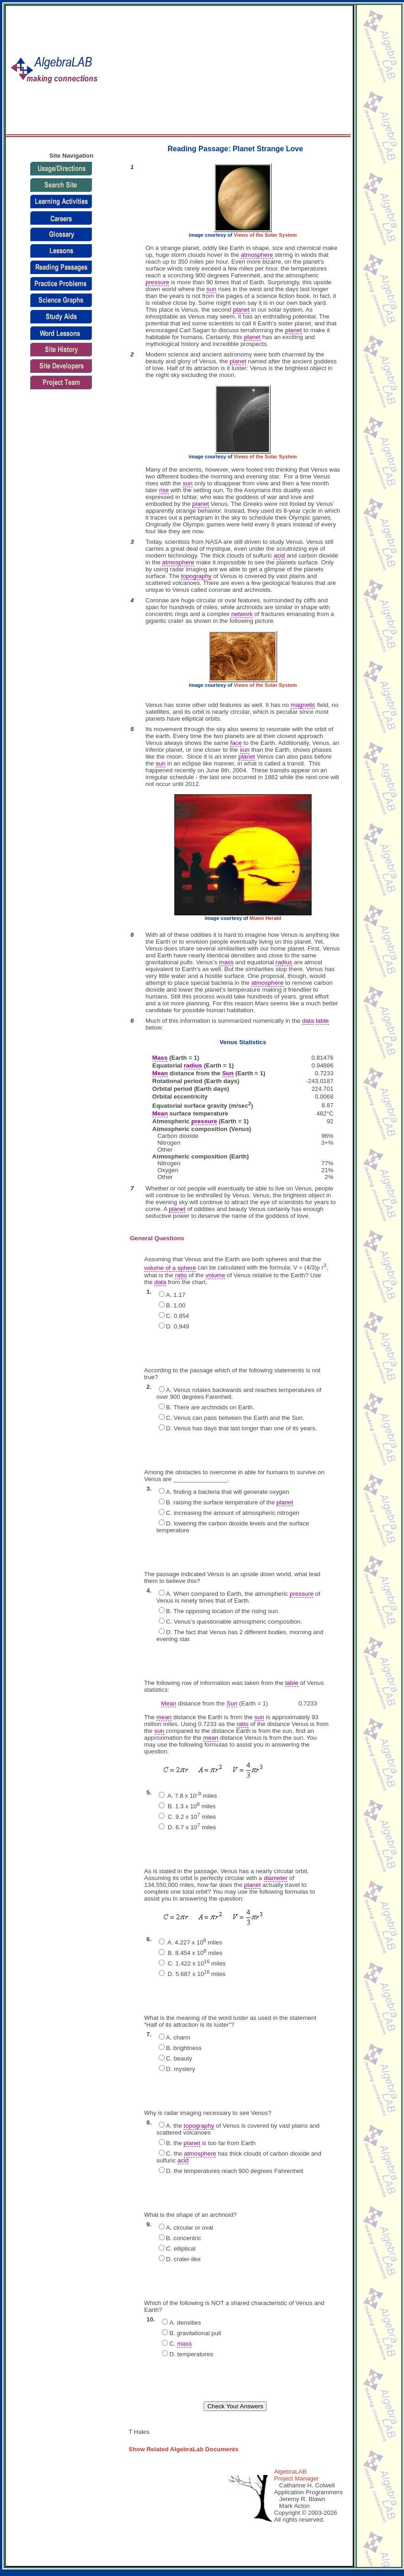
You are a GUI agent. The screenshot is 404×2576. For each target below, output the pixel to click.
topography (196, 576)
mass (226, 962)
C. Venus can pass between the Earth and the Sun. (235, 1417)
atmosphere (257, 254)
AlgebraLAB (290, 2471)
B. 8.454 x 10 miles (194, 1952)
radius (283, 962)
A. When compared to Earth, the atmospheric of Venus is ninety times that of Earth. (238, 1597)
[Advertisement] (253, 70)
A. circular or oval (189, 2227)
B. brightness (184, 2048)
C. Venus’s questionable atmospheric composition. (234, 1621)
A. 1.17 (175, 1294)
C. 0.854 (177, 1315)
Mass (159, 1057)
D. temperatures (191, 2354)
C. (180, 2344)
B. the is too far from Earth (211, 2143)
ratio (181, 1275)
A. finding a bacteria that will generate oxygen (227, 1491)
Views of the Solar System (265, 235)
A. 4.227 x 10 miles (194, 1942)
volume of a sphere (170, 1267)
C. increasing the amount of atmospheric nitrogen (232, 1512)
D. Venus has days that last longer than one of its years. (241, 1428)
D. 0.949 (177, 1326)
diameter (275, 1878)
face (236, 742)
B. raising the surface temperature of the (229, 1502)
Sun (227, 1073)
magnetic (303, 704)
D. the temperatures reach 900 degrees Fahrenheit (234, 2170)
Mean (160, 1073)
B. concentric (183, 2238)
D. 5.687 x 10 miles (196, 1974)
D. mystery (180, 2069)
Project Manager (296, 2478)
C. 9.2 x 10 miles (191, 1816)
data (308, 1020)
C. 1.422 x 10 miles (196, 1963)
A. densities (185, 2322)
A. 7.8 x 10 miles (191, 1795)
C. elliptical (180, 2248)
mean (164, 1717)
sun (211, 289)
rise (164, 490)
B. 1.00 (175, 1305)
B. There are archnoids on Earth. (210, 1407)
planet (241, 309)
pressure (157, 282)
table (322, 1020)
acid (279, 555)
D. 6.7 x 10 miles (191, 1827)
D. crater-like (183, 2259)
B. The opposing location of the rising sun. (223, 1611)
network (242, 614)
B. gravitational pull (195, 2333)
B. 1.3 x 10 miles (190, 1806)
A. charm (178, 2037)
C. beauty (179, 2058)
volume (215, 1275)
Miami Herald (265, 918)
